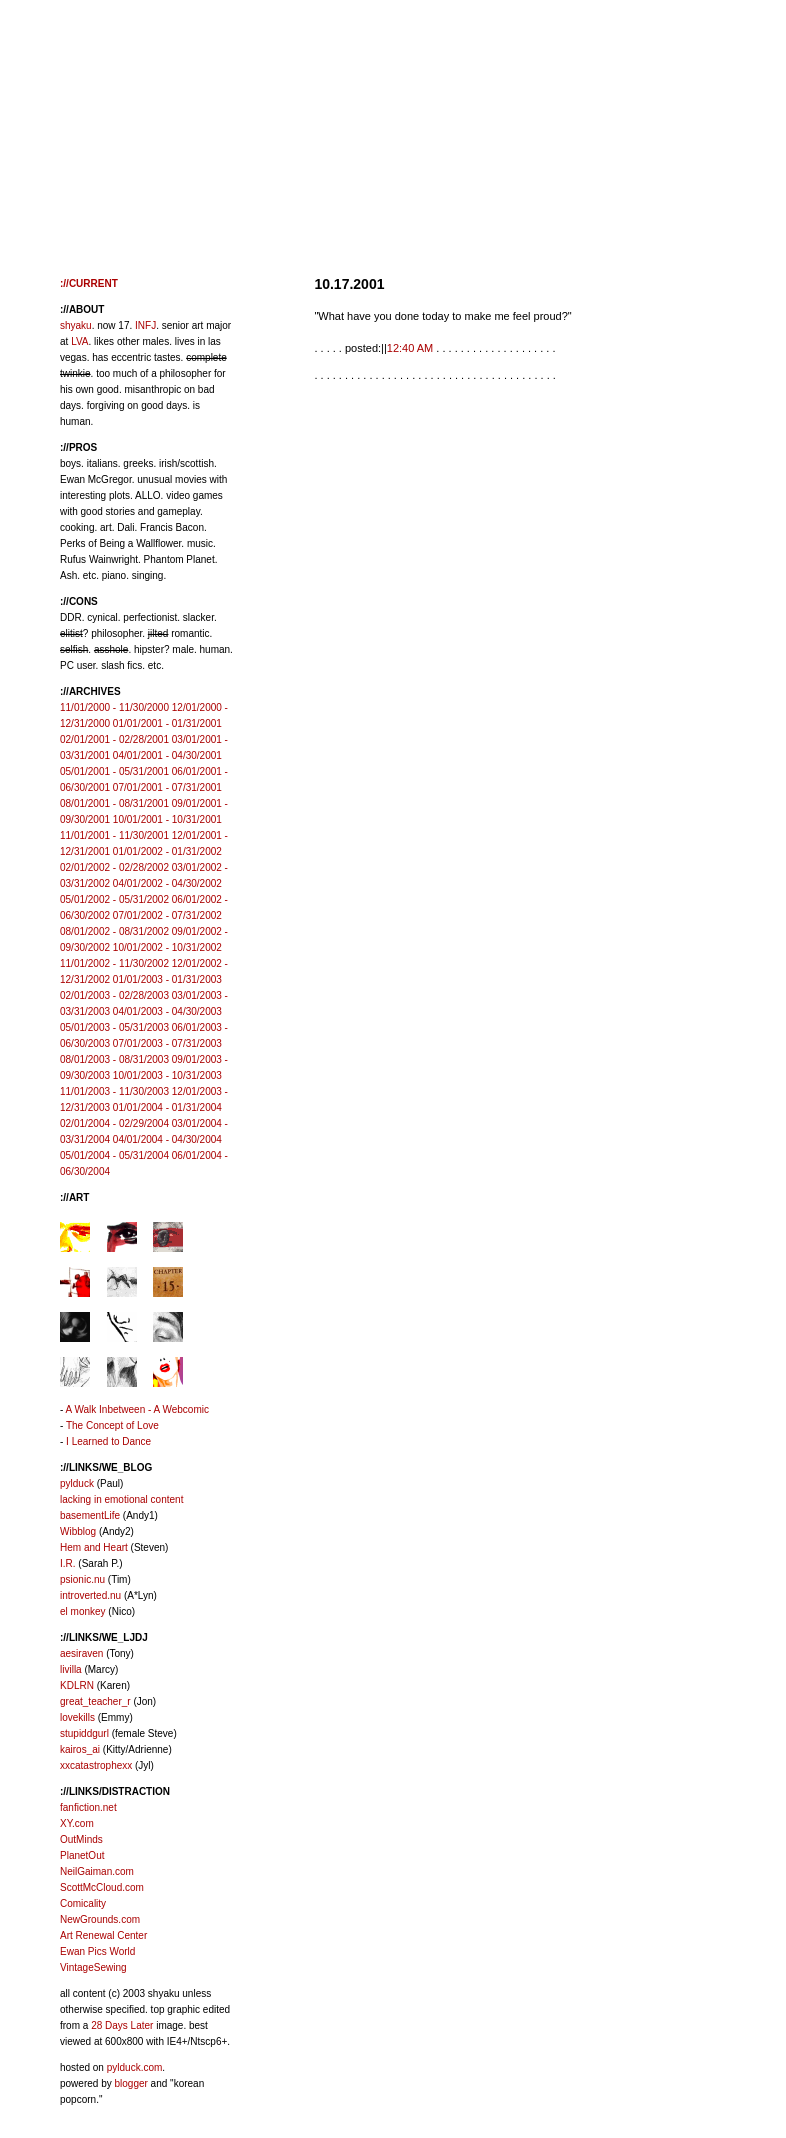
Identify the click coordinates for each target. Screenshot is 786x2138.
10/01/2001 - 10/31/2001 (167, 819)
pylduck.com (135, 2067)
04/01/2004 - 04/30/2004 (167, 1139)
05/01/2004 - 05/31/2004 (114, 1155)
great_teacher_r (95, 1701)
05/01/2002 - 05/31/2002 (114, 899)
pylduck (77, 1483)
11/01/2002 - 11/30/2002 (114, 963)
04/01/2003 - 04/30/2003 (167, 1011)
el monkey (83, 1611)
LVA (79, 341)
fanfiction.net (88, 1807)
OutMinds (81, 1839)
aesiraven (81, 1653)
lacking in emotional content (121, 1499)
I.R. (68, 1563)
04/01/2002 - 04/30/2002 (167, 883)
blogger (130, 2083)
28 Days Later (122, 2025)
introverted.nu (90, 1595)
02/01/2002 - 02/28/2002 (114, 867)
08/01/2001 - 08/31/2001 (114, 803)
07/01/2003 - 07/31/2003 (167, 1043)
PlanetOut (82, 1855)
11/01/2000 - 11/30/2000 (114, 707)
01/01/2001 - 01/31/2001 (167, 723)
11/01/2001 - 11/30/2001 (114, 835)
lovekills (77, 1717)
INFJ (145, 325)
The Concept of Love (112, 1425)
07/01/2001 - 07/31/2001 (167, 787)
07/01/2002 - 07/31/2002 (167, 915)
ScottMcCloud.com (102, 1887)
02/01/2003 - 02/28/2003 (114, 995)
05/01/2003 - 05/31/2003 (114, 1027)
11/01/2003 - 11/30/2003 (114, 1091)
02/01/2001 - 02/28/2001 (114, 739)
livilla (71, 1669)
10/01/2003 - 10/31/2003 (167, 1075)
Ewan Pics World (97, 1951)
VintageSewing (93, 1967)
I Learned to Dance (108, 1441)
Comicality (83, 1903)
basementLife (90, 1515)
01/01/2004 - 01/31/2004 (167, 1107)
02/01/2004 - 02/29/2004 (114, 1123)
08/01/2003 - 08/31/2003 (114, 1059)
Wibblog (78, 1531)
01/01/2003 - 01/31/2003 (167, 979)
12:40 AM (410, 348)
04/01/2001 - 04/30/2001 (167, 755)
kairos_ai (80, 1749)
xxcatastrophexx (96, 1765)
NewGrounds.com (100, 1919)
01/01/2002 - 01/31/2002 (167, 851)
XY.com (77, 1823)
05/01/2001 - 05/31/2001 (114, 771)
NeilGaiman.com (97, 1871)
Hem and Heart (94, 1547)
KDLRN (77, 1685)
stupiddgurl (84, 1733)
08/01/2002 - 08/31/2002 (114, 931)
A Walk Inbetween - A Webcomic (137, 1409)
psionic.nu (82, 1579)
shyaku (76, 325)
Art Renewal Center (103, 1935)
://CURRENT (89, 283)
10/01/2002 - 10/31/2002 (167, 947)
